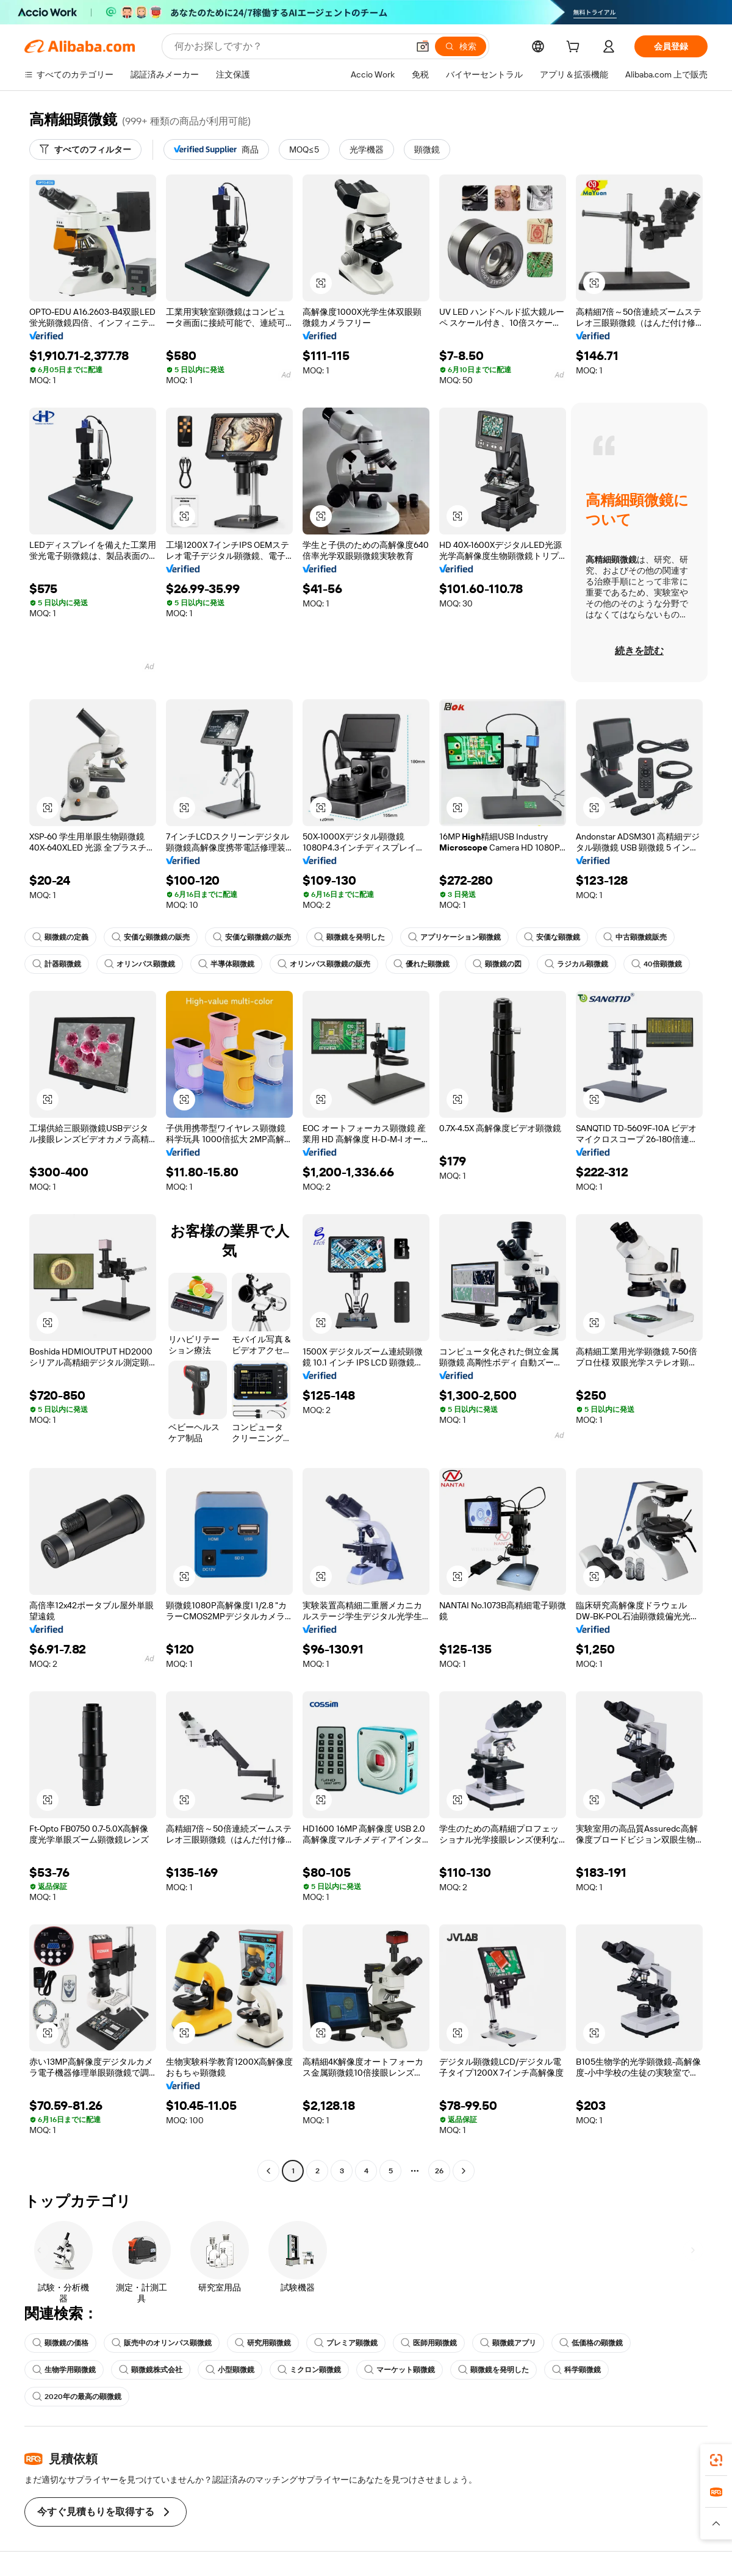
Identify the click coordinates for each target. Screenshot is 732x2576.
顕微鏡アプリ (508, 2343)
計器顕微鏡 (56, 964)
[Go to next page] (464, 2171)
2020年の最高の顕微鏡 (76, 2397)
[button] (422, 46)
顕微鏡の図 (497, 964)
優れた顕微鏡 (421, 964)
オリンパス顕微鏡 (139, 964)
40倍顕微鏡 (656, 964)
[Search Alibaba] (290, 46)
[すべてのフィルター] (85, 149)
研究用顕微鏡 (263, 2343)
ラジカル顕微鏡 (576, 964)
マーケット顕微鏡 (399, 2370)
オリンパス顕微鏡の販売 (324, 964)
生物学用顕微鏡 (64, 2370)
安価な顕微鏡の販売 (151, 937)
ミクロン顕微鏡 (309, 2370)
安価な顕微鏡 (552, 937)
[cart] (575, 48)
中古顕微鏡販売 (635, 937)
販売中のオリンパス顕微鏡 (162, 2343)
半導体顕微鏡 (226, 964)
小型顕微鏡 (230, 2370)
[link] (716, 2460)
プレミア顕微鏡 (346, 2343)
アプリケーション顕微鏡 (454, 937)
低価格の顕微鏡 (591, 2343)
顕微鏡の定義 (60, 937)
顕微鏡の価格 (60, 2343)
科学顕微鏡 (576, 2370)
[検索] (460, 46)
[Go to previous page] (268, 2171)
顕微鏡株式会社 (150, 2370)
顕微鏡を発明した (349, 937)
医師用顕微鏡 (429, 2343)
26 (439, 2171)
